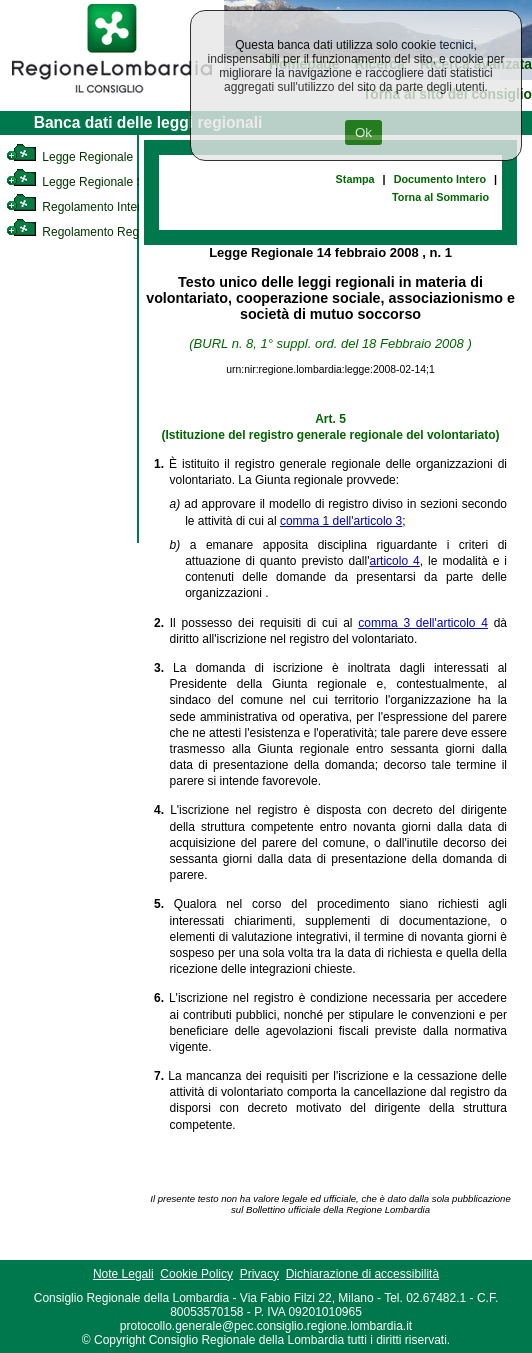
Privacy (259, 1274)
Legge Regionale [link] (69, 157)
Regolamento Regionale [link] (88, 232)
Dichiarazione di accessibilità (362, 1274)
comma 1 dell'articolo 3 (341, 521)
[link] (112, 96)
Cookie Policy (196, 1274)
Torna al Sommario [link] (440, 197)
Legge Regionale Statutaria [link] (97, 182)
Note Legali (123, 1274)
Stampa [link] (355, 179)
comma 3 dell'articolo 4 (423, 623)
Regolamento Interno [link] (80, 207)
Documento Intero (440, 179)
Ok (363, 132)
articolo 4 (394, 561)
